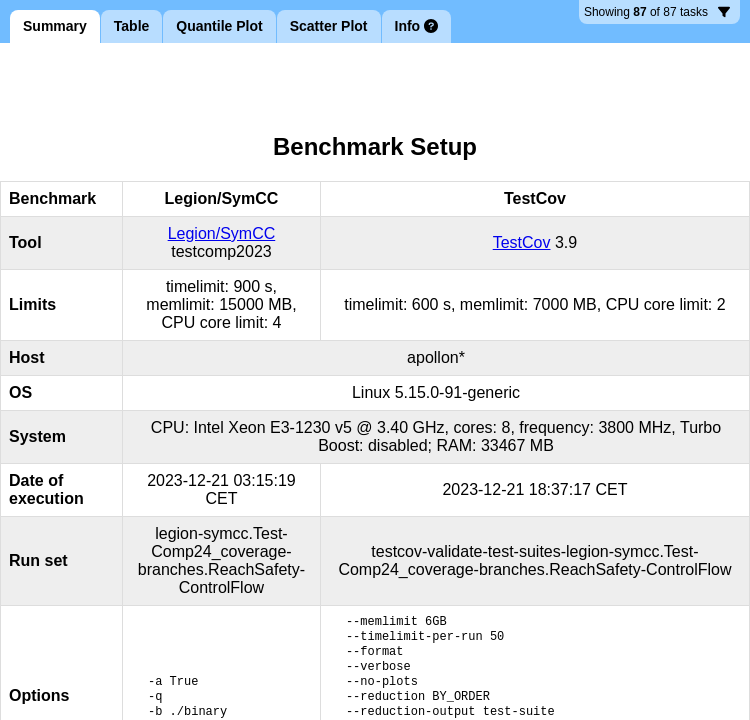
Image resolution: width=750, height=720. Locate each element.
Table (132, 26)
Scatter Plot (329, 26)
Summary (55, 26)
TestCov (522, 242)
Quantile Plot (219, 26)
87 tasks (657, 14)
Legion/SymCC (222, 233)
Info (417, 26)
